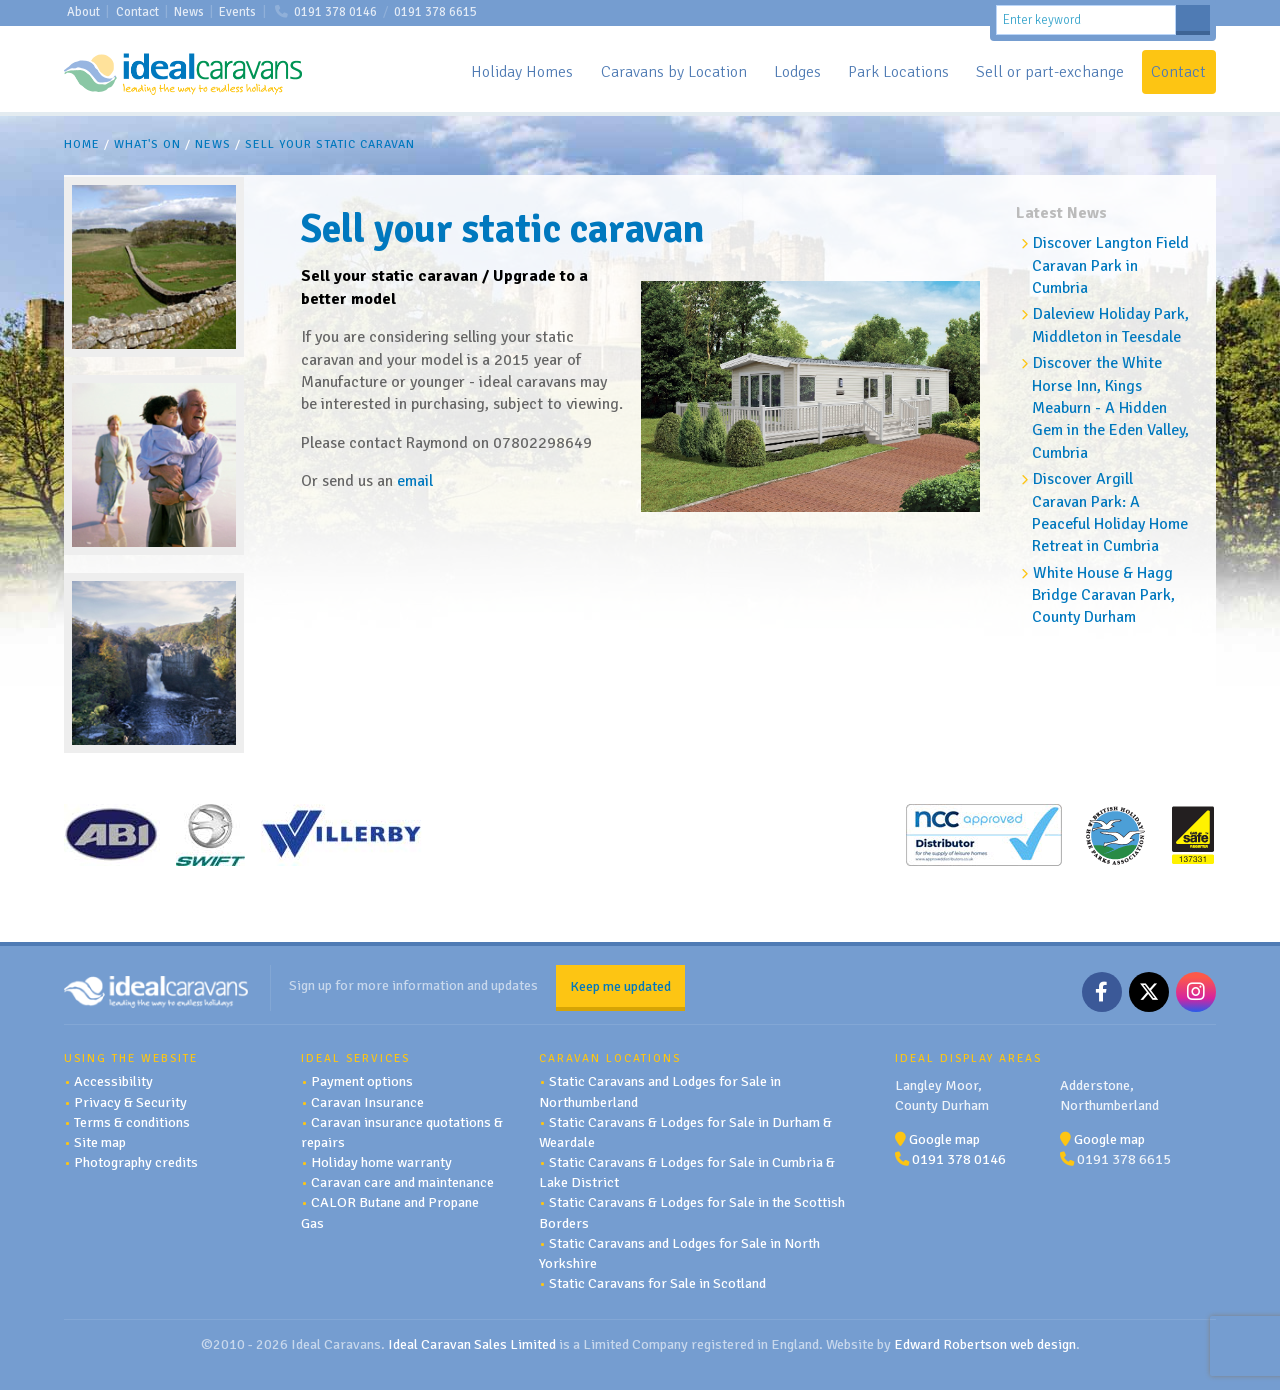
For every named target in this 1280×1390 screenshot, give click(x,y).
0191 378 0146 (335, 12)
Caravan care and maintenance (402, 1182)
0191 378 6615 (435, 12)
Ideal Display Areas (968, 1057)
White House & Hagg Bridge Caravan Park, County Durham (1103, 595)
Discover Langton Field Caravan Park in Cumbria (1110, 265)
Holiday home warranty (381, 1161)
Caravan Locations (610, 1057)
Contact (137, 12)
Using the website (131, 1057)
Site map (100, 1141)
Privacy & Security (130, 1101)
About (83, 12)
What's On (147, 144)
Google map (944, 1139)
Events (237, 12)
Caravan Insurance (367, 1101)
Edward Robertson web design (985, 1344)
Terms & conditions (132, 1121)
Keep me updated (620, 985)
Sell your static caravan (330, 144)
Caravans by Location (674, 72)
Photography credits (136, 1161)
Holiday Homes (522, 72)
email (415, 481)
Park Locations (898, 72)
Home (82, 144)
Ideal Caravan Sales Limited (472, 1344)
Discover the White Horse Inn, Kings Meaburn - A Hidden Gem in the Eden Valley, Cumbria (1110, 408)
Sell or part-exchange (1050, 72)
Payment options (362, 1081)
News (189, 12)
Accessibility (113, 1081)
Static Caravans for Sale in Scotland (657, 1282)
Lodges (797, 72)
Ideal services (355, 1057)
